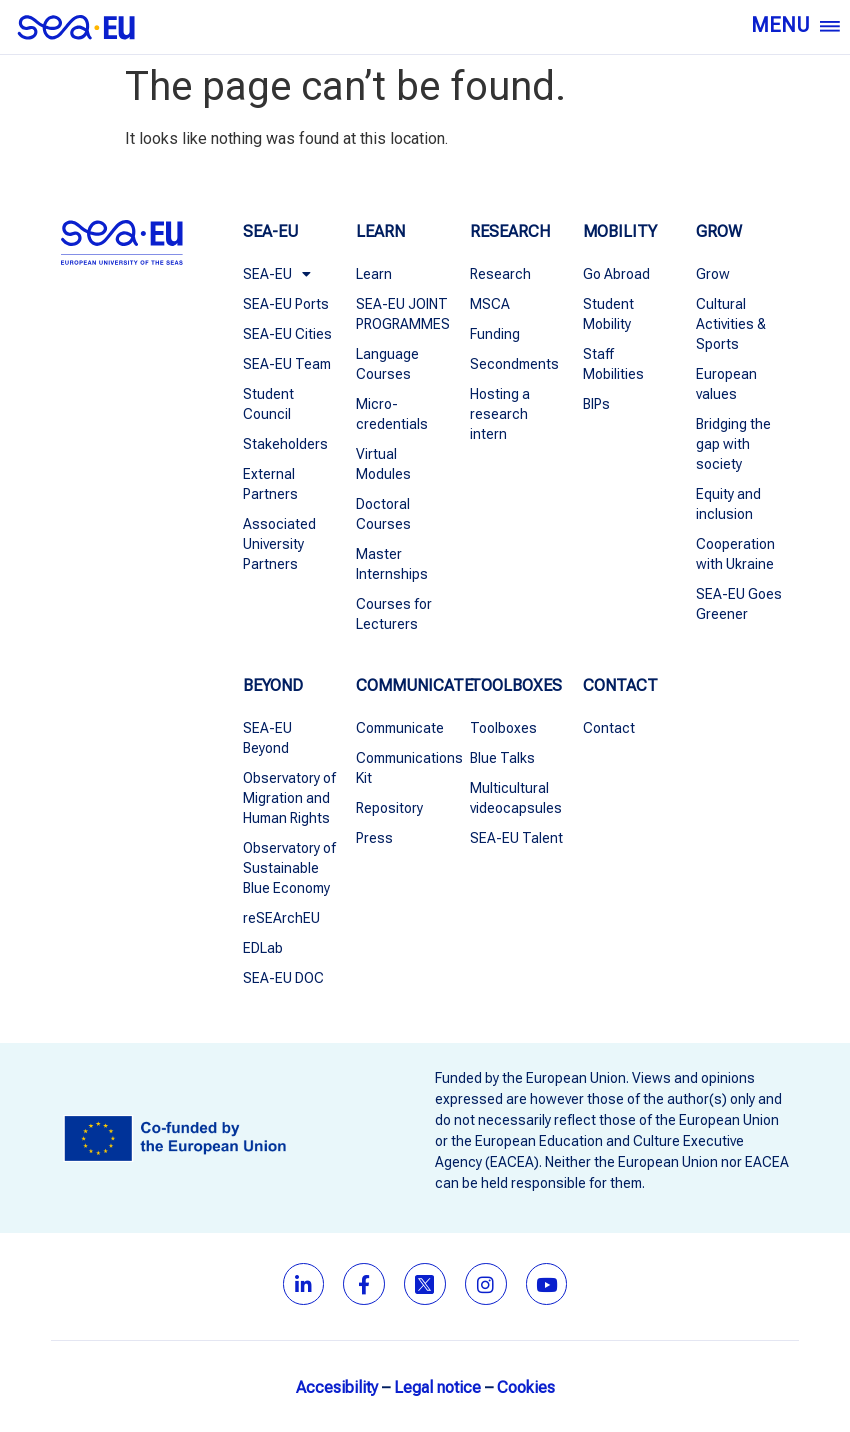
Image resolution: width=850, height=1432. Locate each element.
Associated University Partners (279, 544)
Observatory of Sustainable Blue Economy (289, 868)
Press (374, 838)
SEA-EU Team (287, 364)
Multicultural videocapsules (516, 798)
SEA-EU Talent (516, 838)
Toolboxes (503, 728)
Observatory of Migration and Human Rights (289, 798)
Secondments (514, 364)
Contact (609, 728)
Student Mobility (608, 314)
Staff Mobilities (613, 364)
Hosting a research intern (500, 414)
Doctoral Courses (383, 514)
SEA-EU (277, 274)
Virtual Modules (383, 464)
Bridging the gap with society (733, 444)
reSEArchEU (281, 918)
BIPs (596, 404)
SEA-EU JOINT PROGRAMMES (402, 314)
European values (726, 384)
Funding (495, 334)
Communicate (400, 728)
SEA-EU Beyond (267, 738)
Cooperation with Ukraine (735, 554)
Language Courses (387, 364)
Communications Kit (402, 768)
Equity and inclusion (728, 504)
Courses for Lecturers (394, 614)
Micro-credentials (392, 414)
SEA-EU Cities (287, 334)
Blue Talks (502, 758)
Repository (389, 808)
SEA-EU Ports (286, 304)
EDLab (263, 948)
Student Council (268, 404)
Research (500, 274)
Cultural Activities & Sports (731, 324)
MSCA (490, 304)
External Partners (270, 484)
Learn (374, 274)
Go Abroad (616, 274)
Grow (713, 274)
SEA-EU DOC (283, 978)
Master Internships (392, 564)
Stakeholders (285, 444)
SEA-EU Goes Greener (739, 604)
